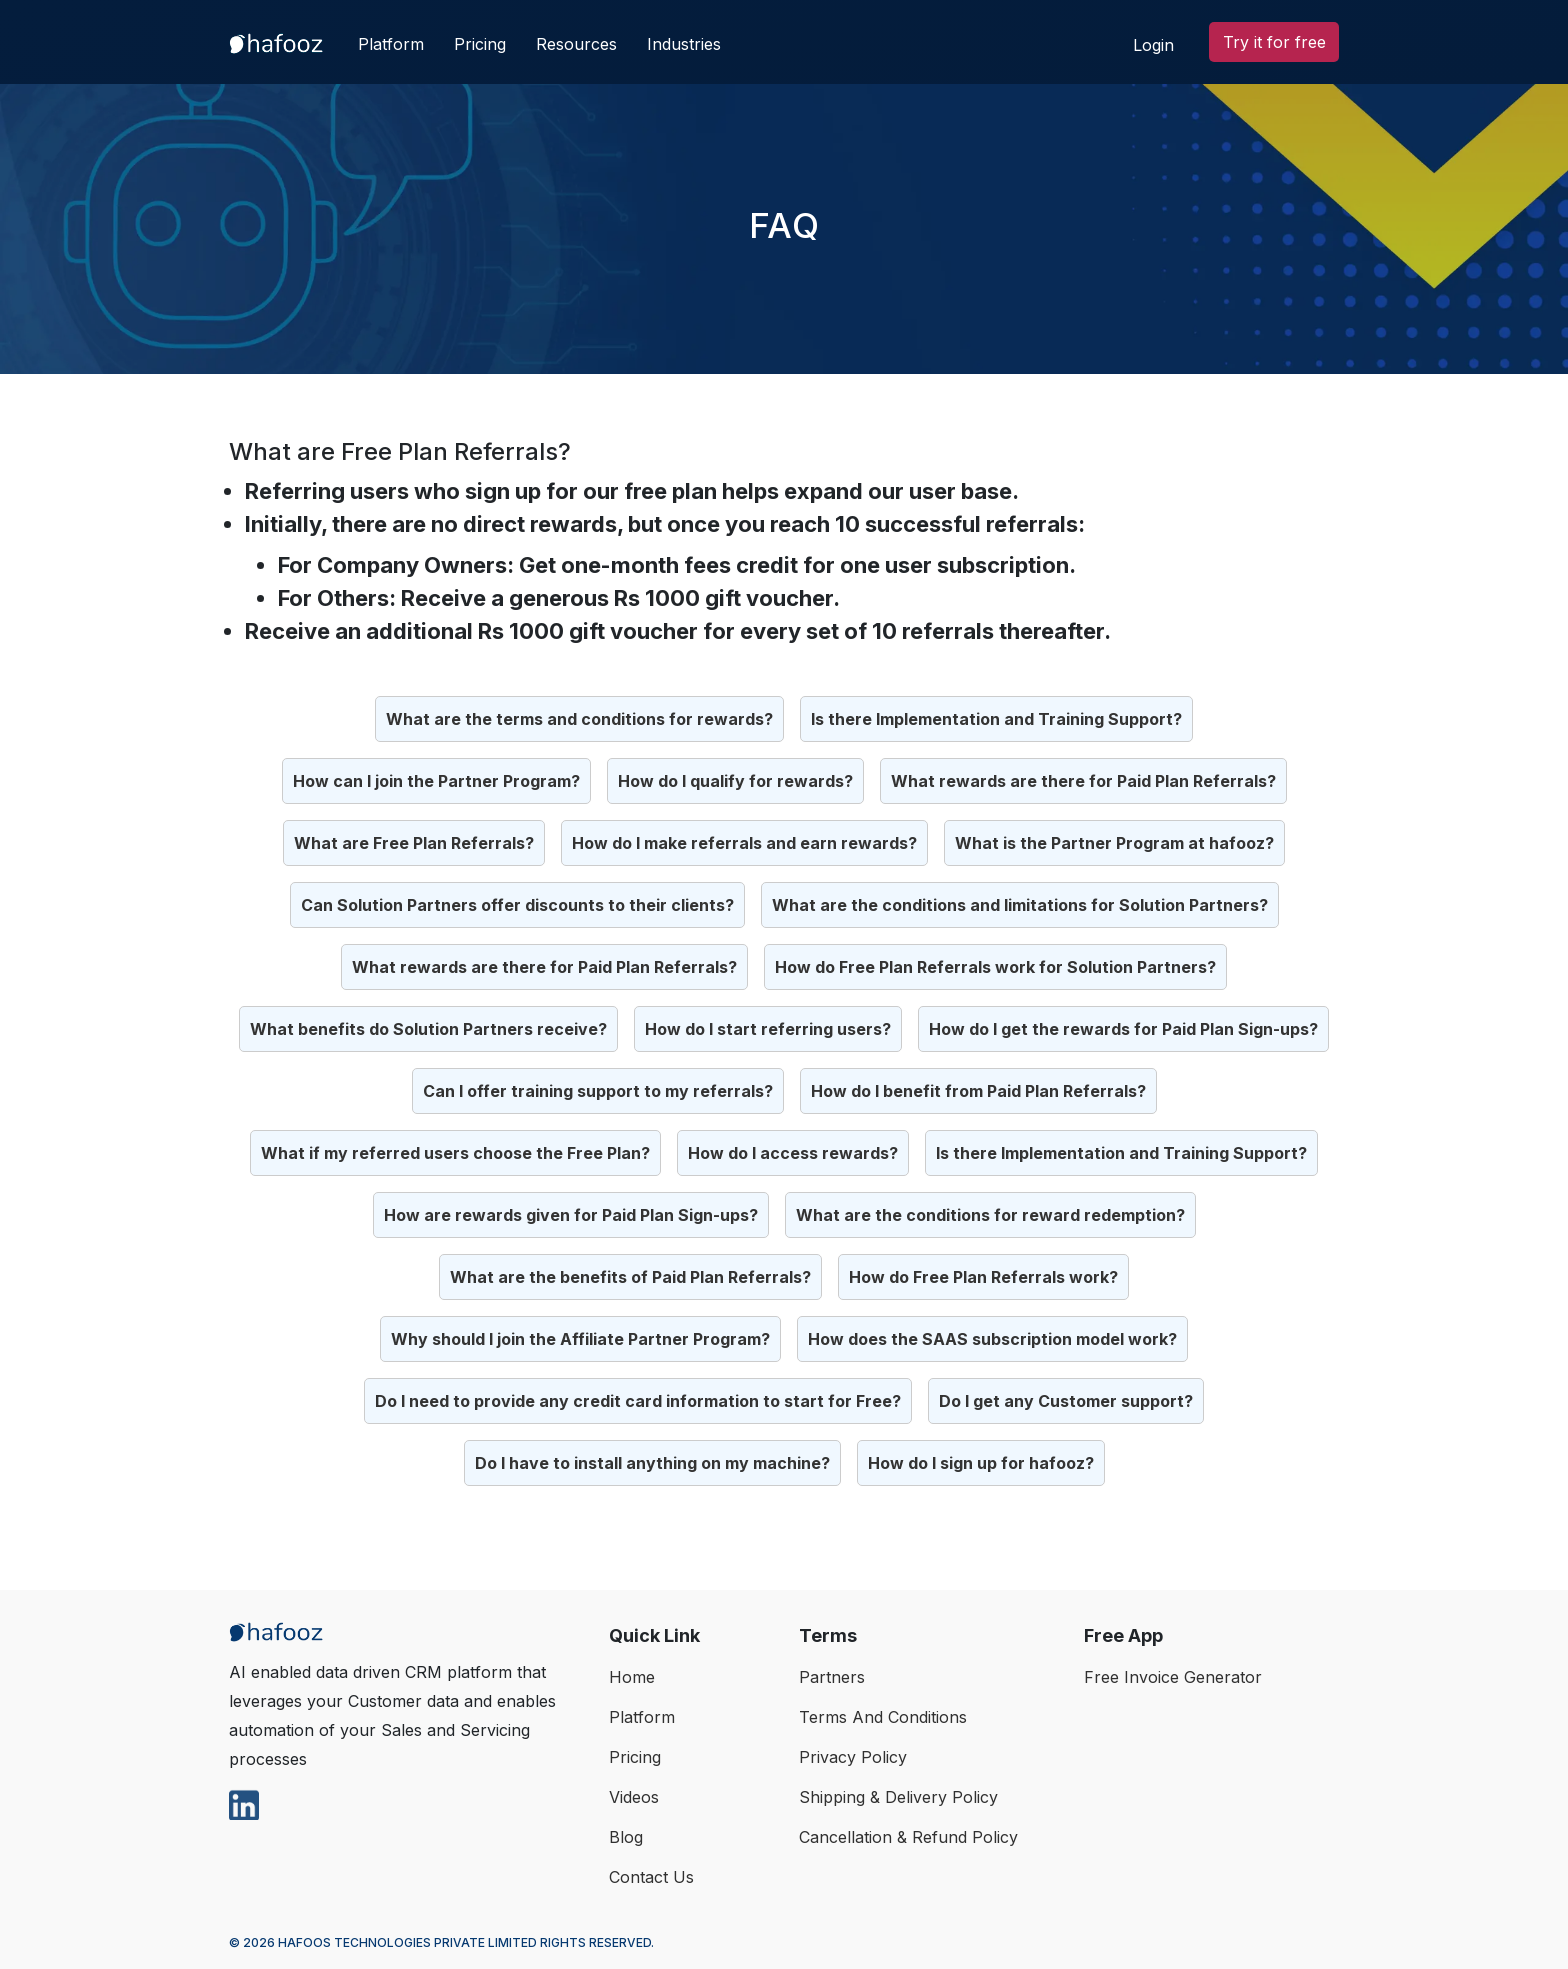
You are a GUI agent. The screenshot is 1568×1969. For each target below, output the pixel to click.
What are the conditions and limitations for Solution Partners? (1020, 905)
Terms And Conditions (883, 1717)
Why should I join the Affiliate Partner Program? (580, 1339)
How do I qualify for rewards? (735, 781)
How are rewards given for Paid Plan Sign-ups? (571, 1215)
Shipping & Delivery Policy (898, 1797)
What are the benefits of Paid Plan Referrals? (630, 1277)
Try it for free (1274, 42)
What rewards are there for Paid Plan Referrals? (1083, 781)
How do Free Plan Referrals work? (983, 1277)
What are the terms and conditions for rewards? (579, 719)
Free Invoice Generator (1173, 1677)
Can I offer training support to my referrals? (598, 1091)
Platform (391, 44)
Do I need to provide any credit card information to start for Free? (638, 1401)
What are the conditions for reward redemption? (990, 1215)
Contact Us (651, 1877)
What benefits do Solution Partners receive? (428, 1029)
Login (1153, 45)
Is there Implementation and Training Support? (996, 719)
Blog (626, 1837)
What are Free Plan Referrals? (414, 843)
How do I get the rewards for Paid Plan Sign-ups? (1123, 1029)
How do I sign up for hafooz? (981, 1463)
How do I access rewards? (793, 1153)
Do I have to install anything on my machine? (652, 1463)
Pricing (480, 44)
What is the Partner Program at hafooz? (1114, 843)
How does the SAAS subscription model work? (992, 1339)
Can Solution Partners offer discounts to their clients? (517, 905)
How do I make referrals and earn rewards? (744, 843)
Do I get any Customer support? (1066, 1401)
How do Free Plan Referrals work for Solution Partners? (995, 967)
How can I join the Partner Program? (436, 781)
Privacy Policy (853, 1757)
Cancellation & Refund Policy (908, 1837)
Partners (832, 1677)
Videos (634, 1797)
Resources (576, 44)
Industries (684, 44)
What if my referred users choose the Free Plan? (455, 1153)
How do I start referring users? (768, 1029)
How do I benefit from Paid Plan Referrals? (978, 1091)
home (632, 1677)
